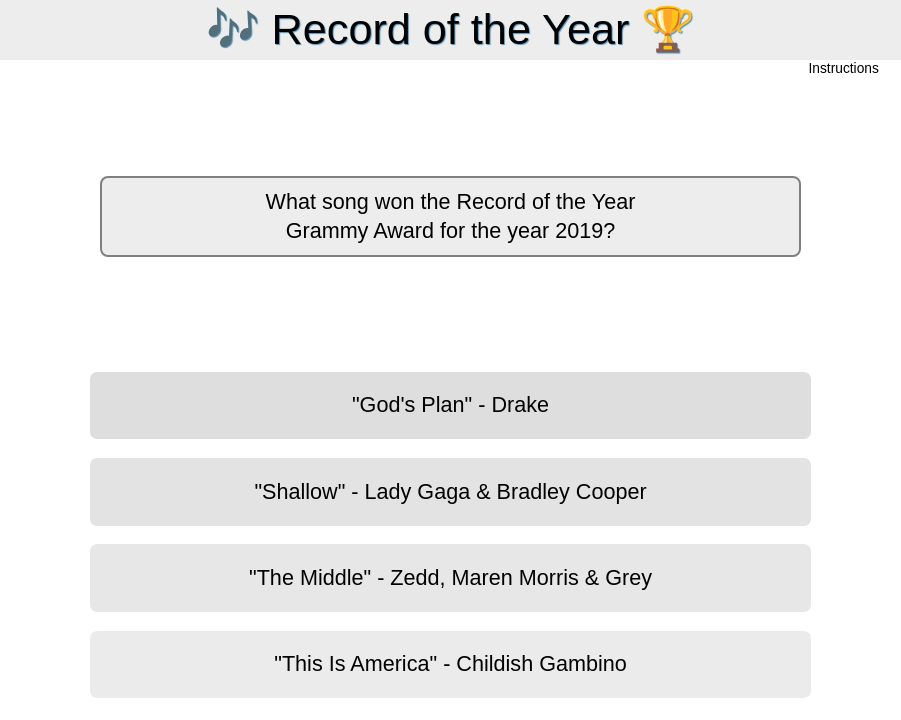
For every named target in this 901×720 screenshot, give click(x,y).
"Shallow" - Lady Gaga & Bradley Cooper (450, 491)
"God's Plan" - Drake (450, 404)
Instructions (844, 69)
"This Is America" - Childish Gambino (450, 663)
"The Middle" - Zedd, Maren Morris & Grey (450, 577)
